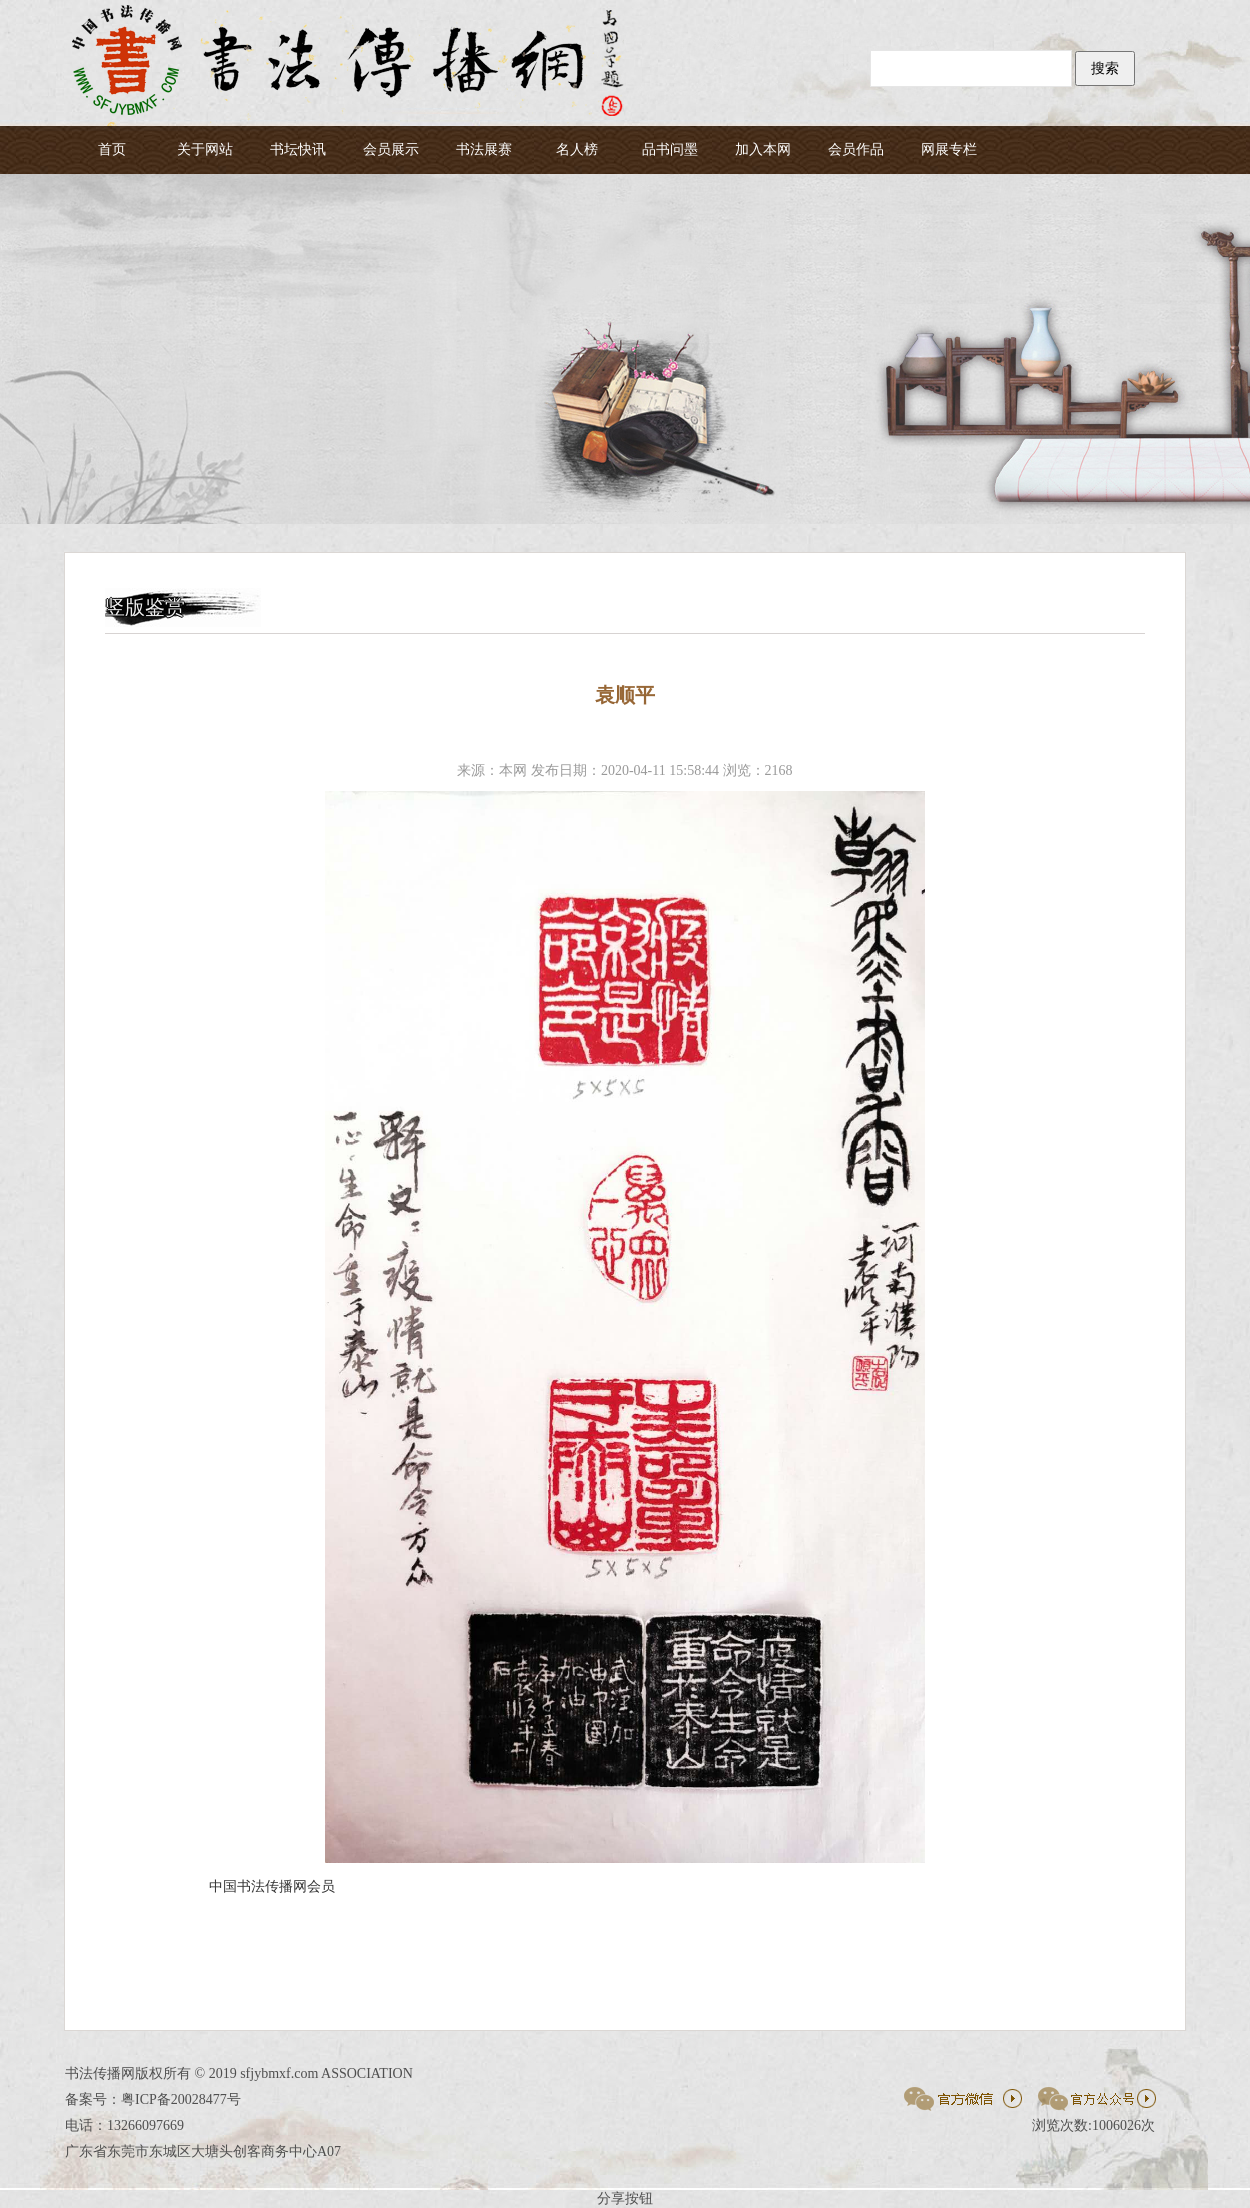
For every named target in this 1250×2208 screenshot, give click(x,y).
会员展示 (391, 149)
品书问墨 (670, 149)
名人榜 (577, 149)
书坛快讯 (298, 149)
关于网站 (205, 149)
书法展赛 (484, 149)
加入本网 (763, 149)
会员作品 (856, 149)
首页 (112, 149)
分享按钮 (625, 2198)
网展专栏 (949, 149)
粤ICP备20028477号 (181, 2099)
